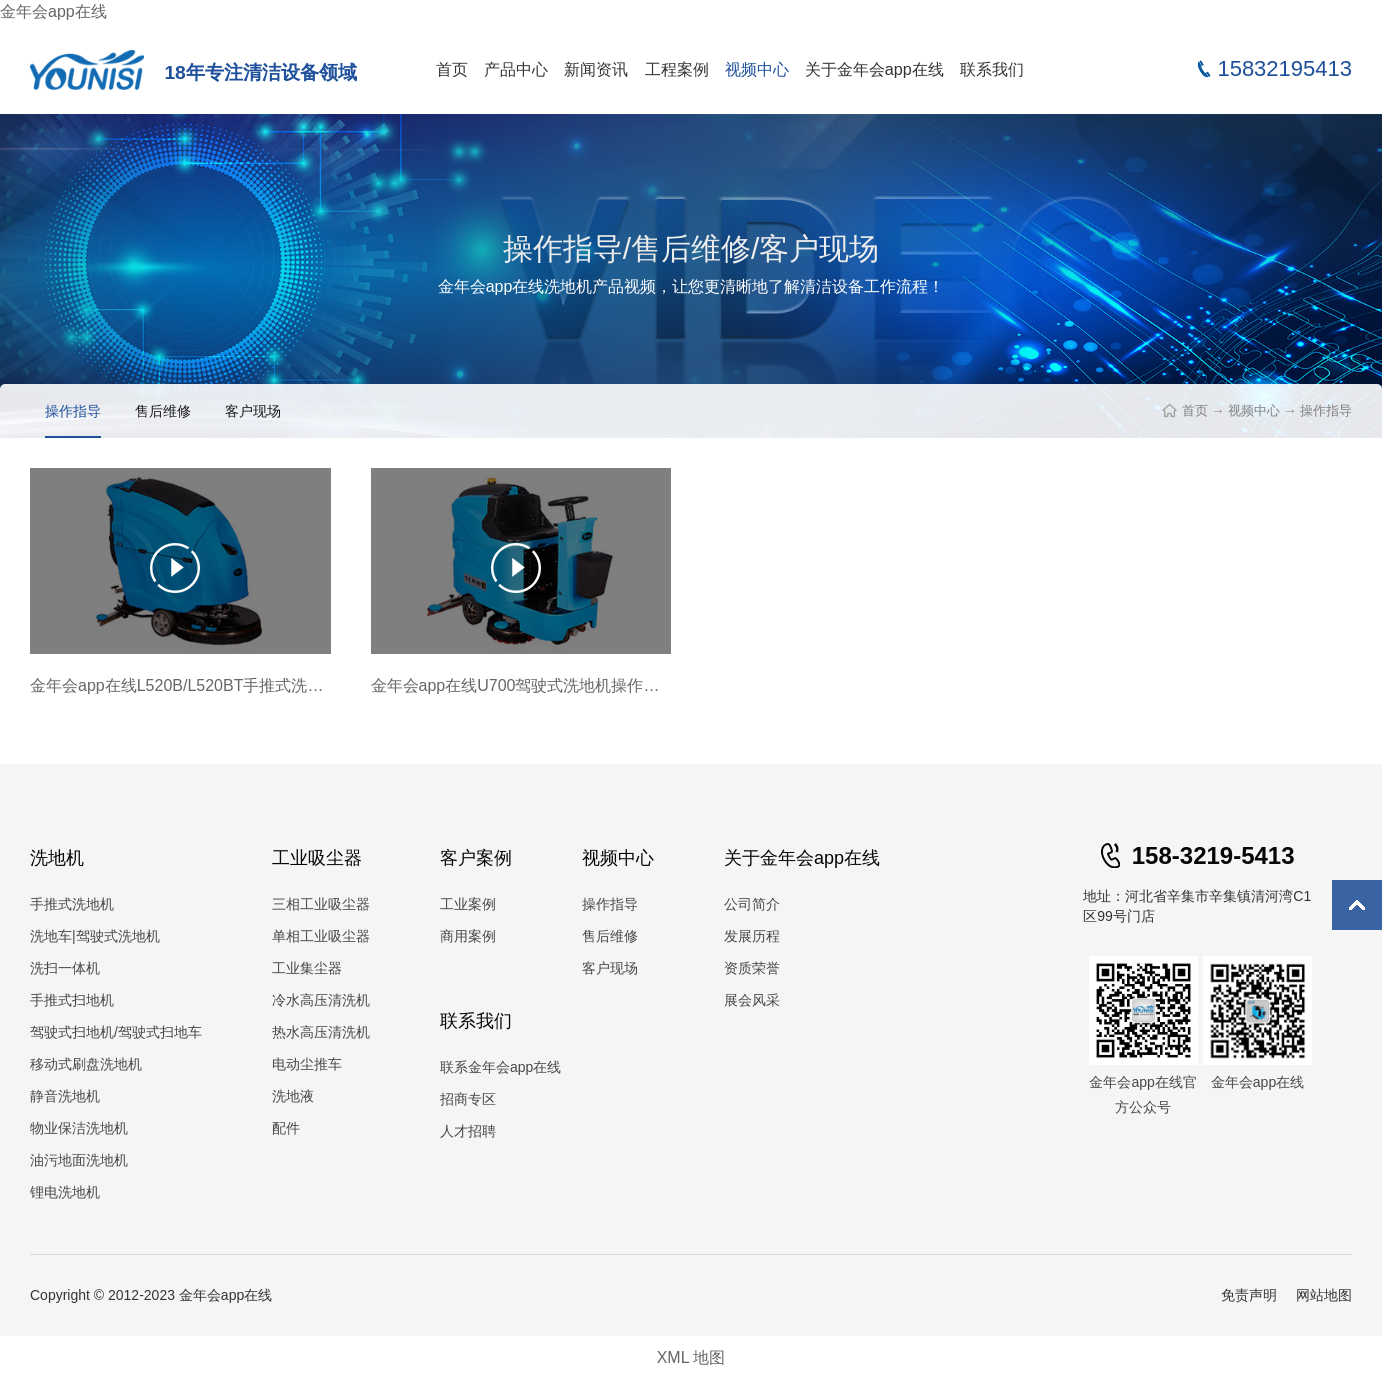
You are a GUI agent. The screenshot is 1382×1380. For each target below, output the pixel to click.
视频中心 (757, 69)
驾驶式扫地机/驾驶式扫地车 (116, 1032)
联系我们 (992, 69)
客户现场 (253, 411)
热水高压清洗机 (321, 1032)
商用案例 (468, 936)
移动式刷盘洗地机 (86, 1064)
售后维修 (163, 411)
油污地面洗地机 (79, 1160)
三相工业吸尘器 (321, 904)
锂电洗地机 (65, 1192)
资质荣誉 (752, 968)
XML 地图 (691, 1357)
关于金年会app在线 (874, 69)
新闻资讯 (596, 69)
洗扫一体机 (65, 968)
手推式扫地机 (72, 1000)
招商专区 (468, 1099)
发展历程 (752, 936)
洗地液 (293, 1096)
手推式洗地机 (72, 904)
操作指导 (1326, 410)
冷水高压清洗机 (321, 1000)
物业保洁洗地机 (79, 1128)
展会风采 (752, 1000)
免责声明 (1249, 1295)
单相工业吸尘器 (321, 936)
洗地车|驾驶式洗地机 (95, 936)
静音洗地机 (65, 1096)
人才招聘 (468, 1131)
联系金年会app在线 (500, 1067)
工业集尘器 (307, 968)
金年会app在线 (53, 11)
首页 (452, 69)
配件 (286, 1128)
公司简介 (752, 904)
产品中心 (516, 69)
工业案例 (468, 904)
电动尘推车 (307, 1064)
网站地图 (1324, 1295)
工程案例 (677, 69)
